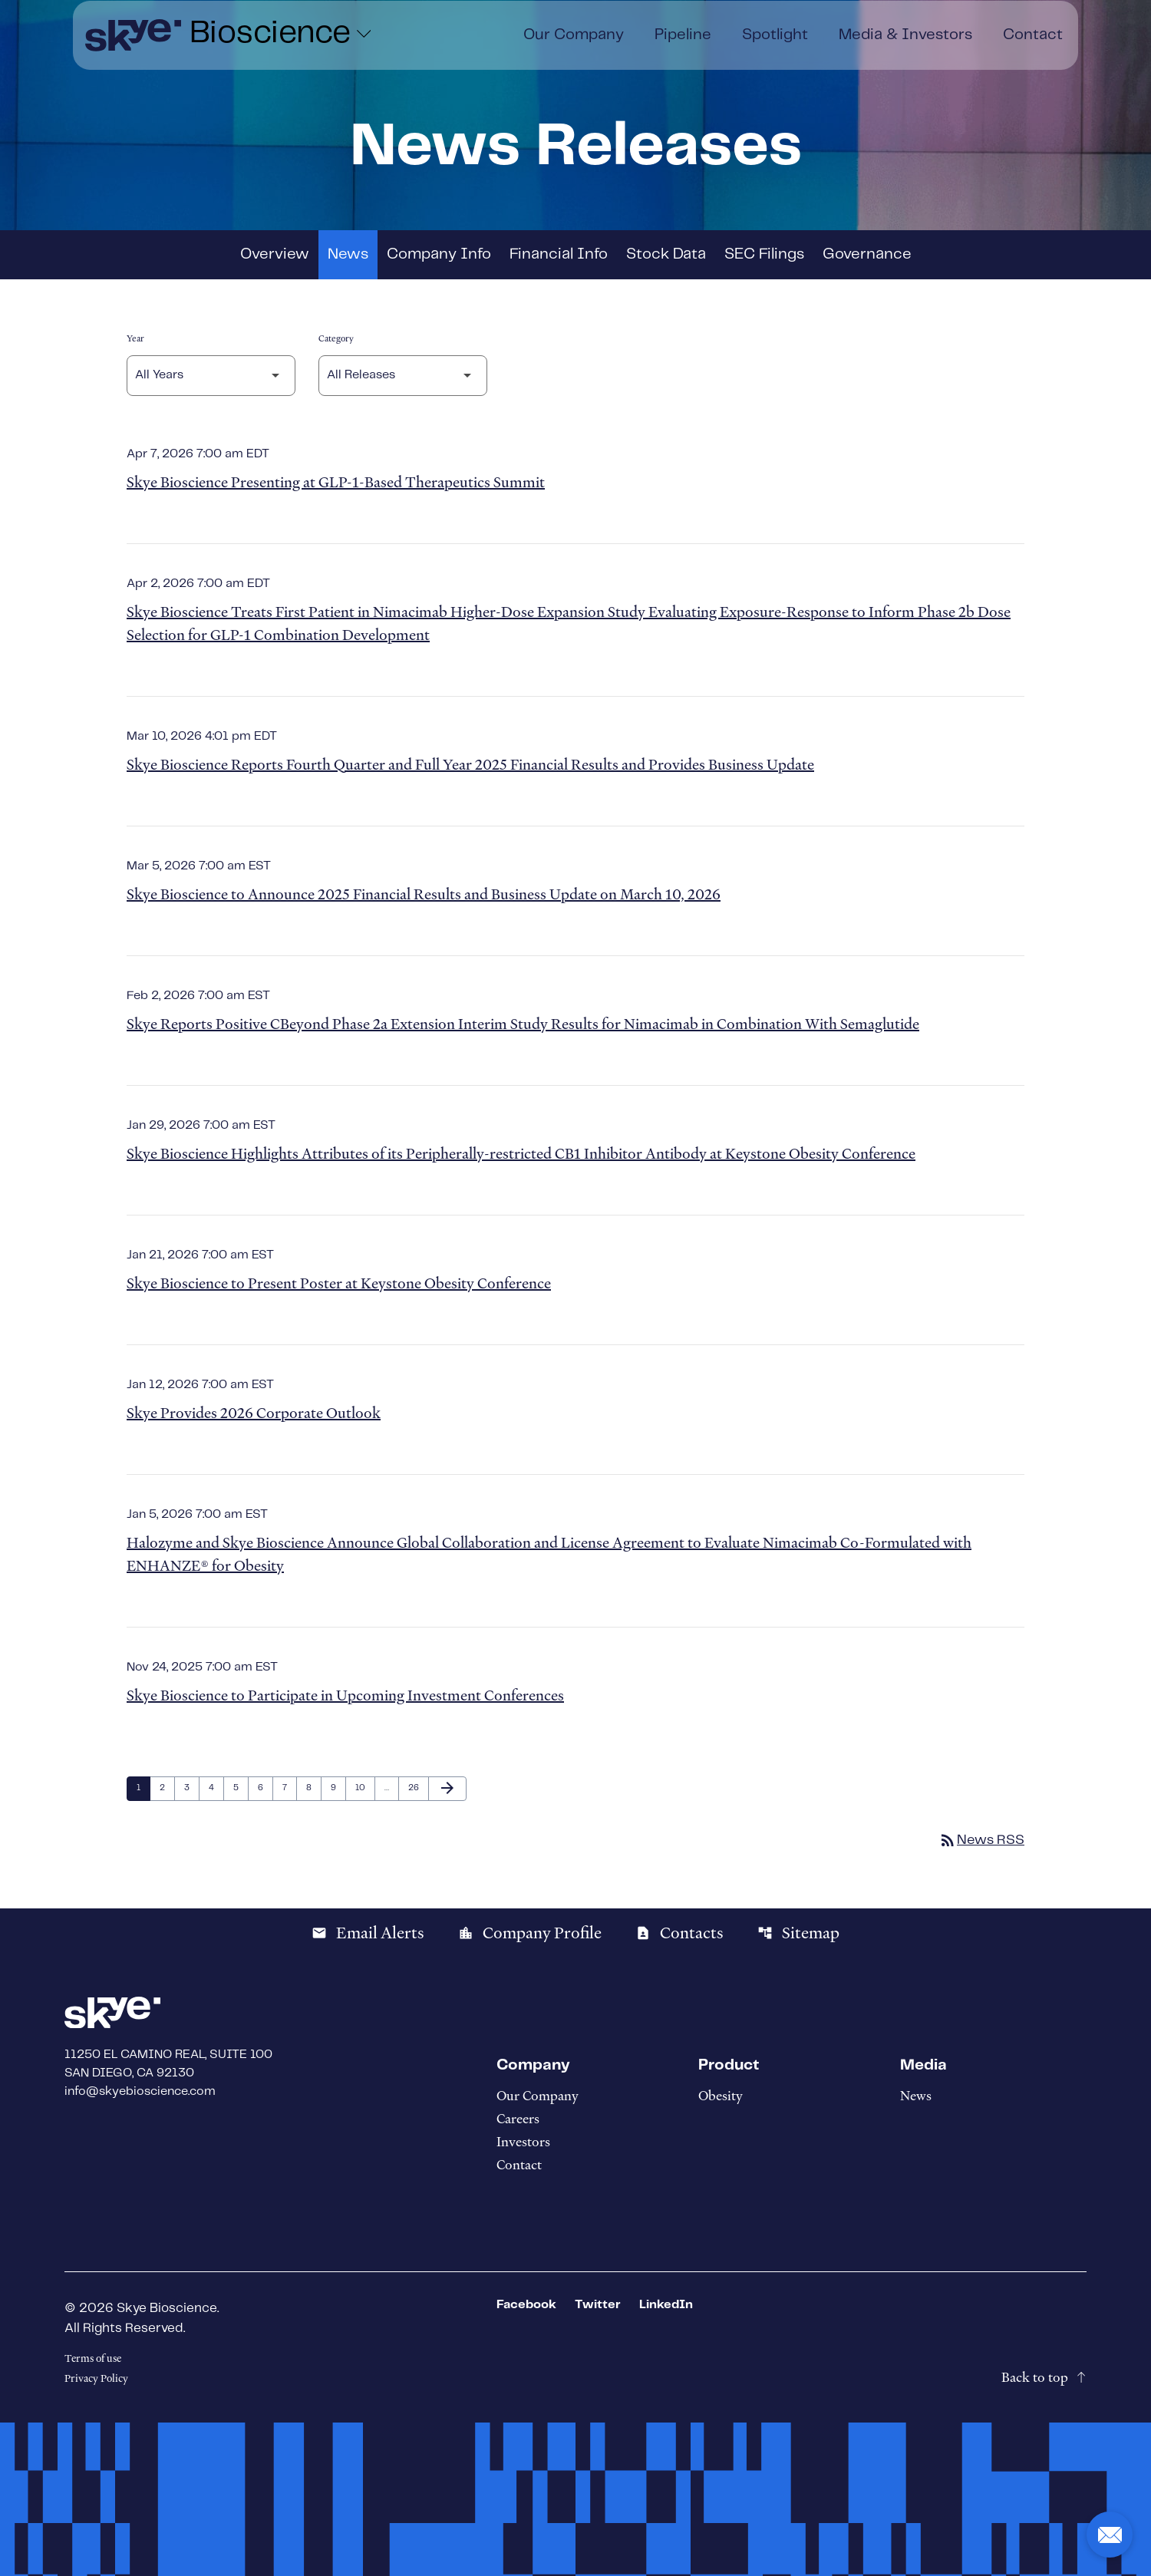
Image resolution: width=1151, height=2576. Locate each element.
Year (135, 338)
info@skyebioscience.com (140, 2091)
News (348, 254)
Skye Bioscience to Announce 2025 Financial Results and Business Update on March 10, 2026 (424, 894)
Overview (274, 254)
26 (417, 1787)
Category (336, 338)
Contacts (679, 1932)
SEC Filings (764, 254)
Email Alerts (368, 1932)
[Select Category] (402, 375)
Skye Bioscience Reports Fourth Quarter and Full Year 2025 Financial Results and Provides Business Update (470, 764)
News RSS (981, 1840)
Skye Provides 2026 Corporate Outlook (254, 1413)
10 (364, 1787)
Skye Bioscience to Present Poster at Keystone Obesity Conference (339, 1283)
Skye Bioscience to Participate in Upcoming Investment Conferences (345, 1695)
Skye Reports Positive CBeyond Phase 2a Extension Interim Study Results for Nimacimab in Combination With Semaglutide (523, 1024)
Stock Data (666, 254)
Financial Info (559, 254)
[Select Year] (211, 375)
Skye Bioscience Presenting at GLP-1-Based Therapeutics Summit (336, 482)
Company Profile (530, 1932)
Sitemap (798, 1932)
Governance (867, 254)
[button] (1110, 2535)
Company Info (439, 254)
